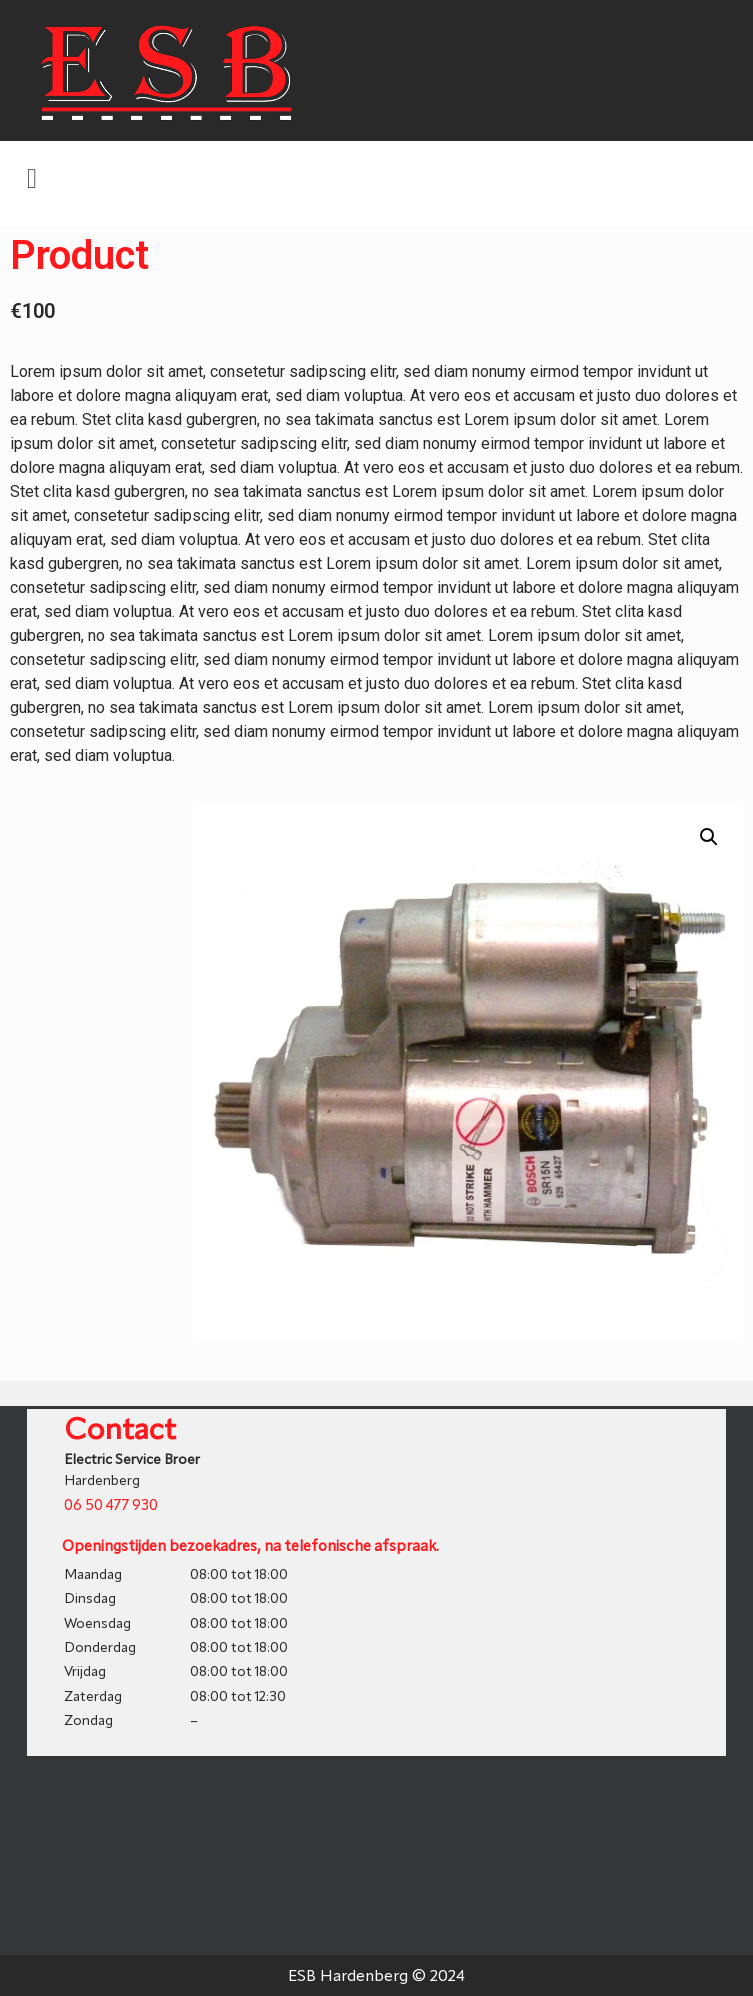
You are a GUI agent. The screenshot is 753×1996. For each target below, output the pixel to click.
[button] (32, 179)
